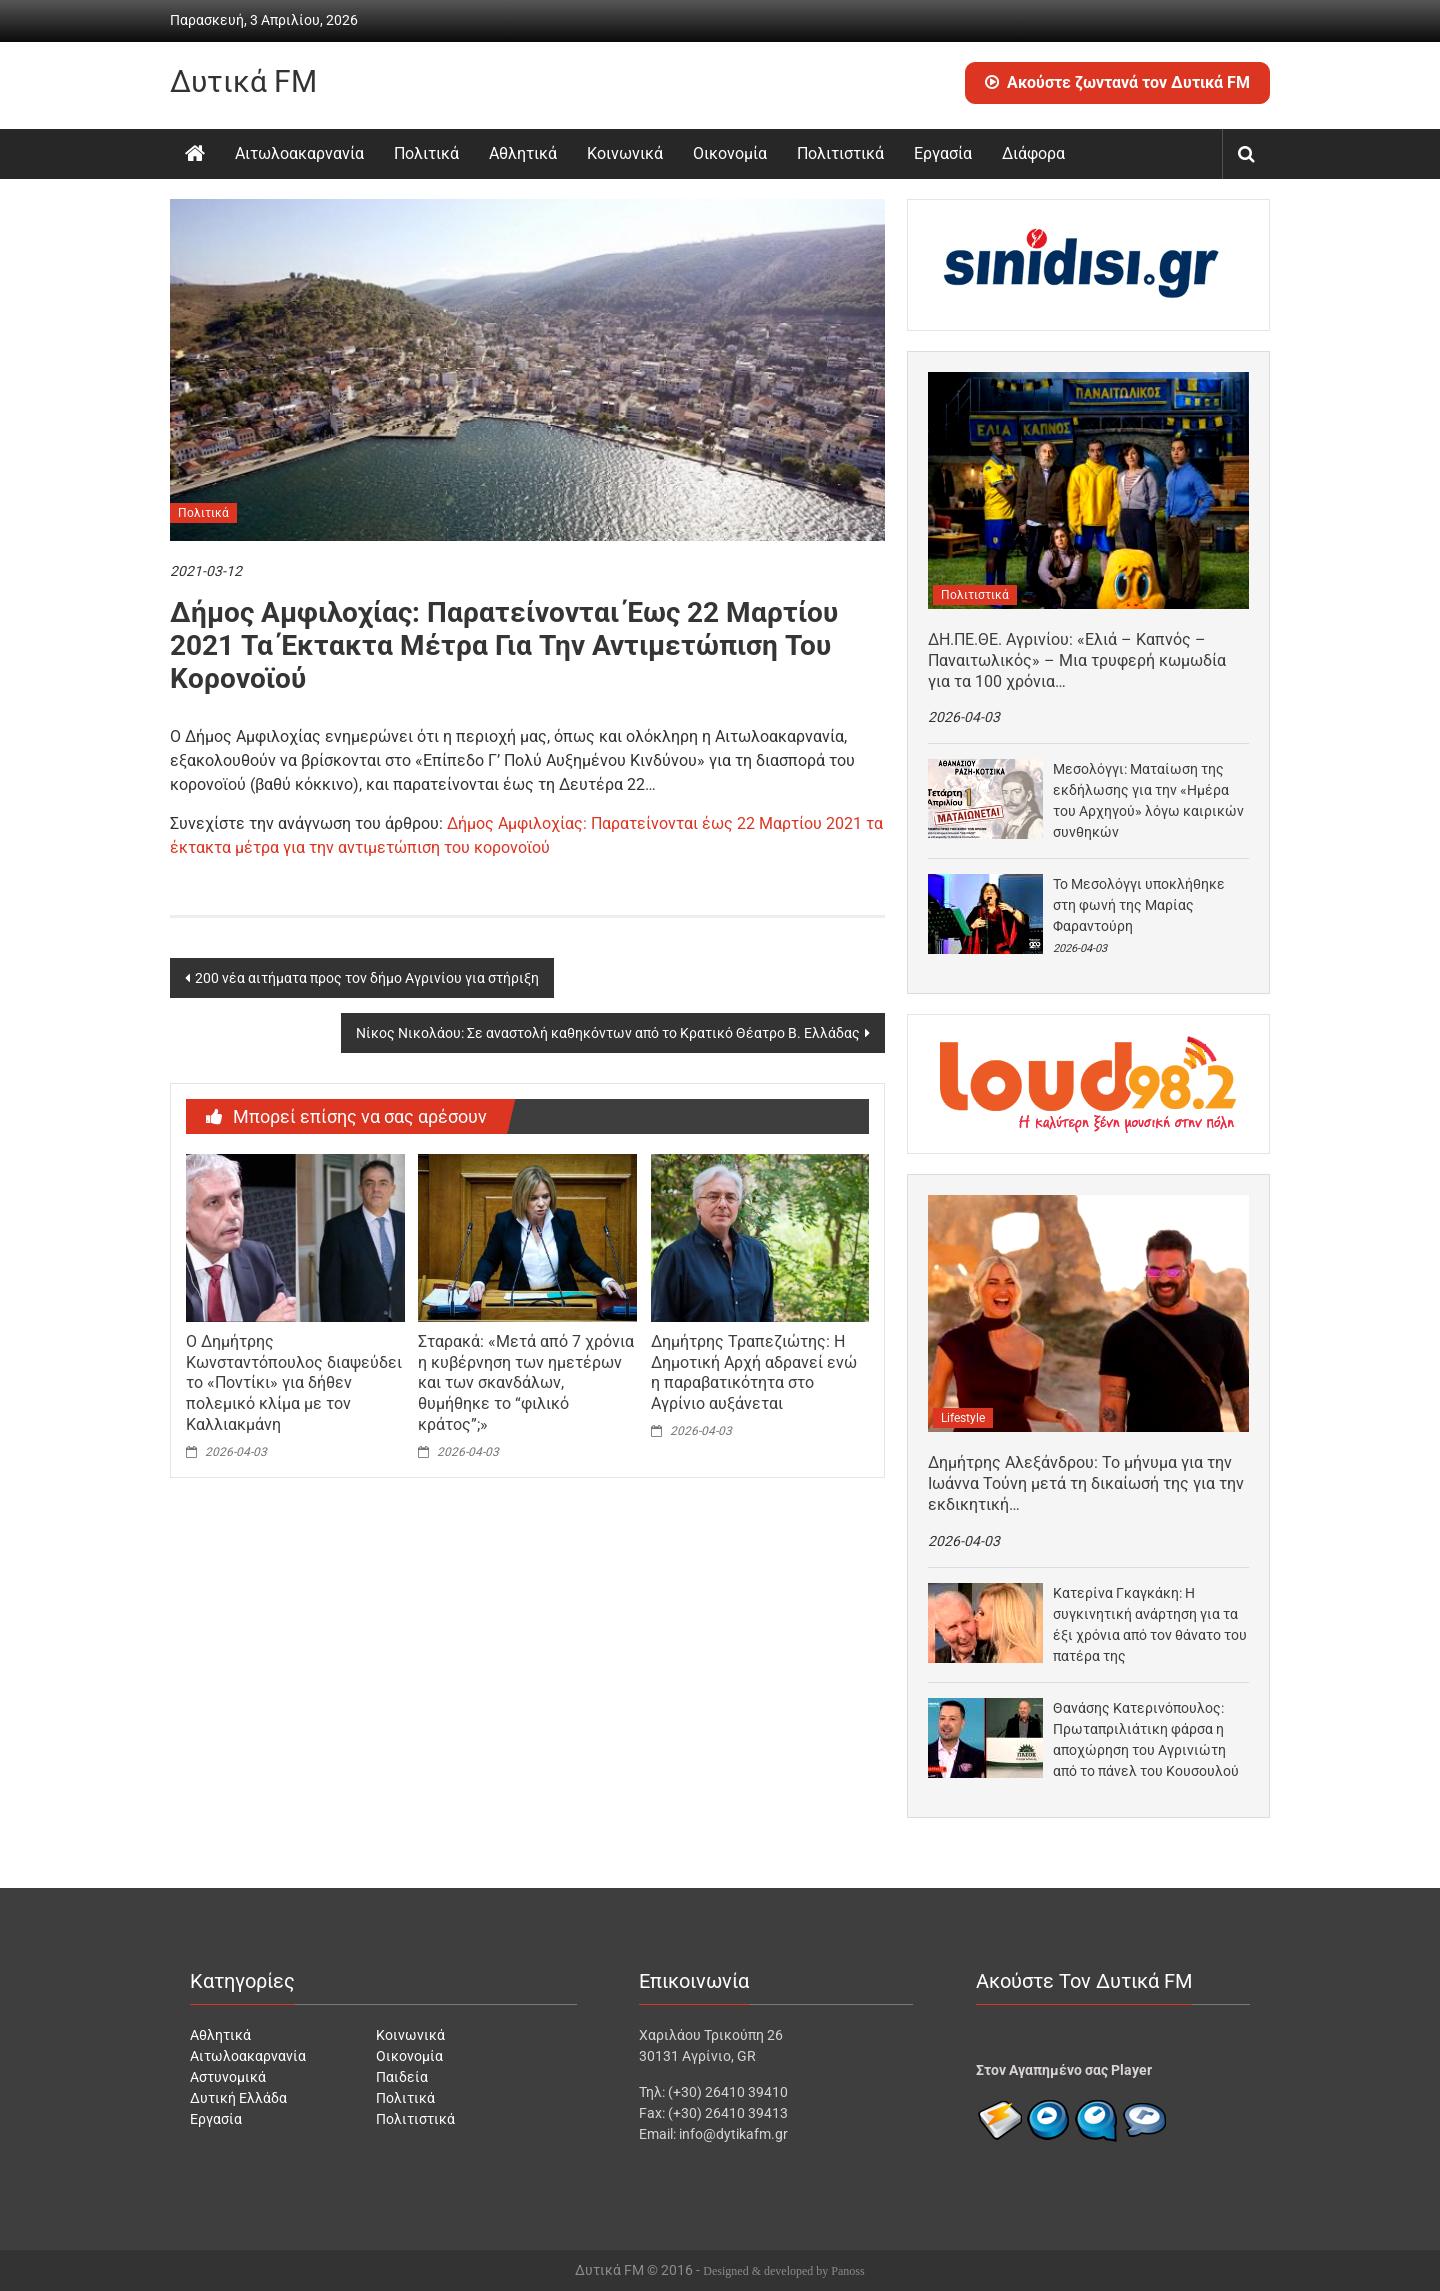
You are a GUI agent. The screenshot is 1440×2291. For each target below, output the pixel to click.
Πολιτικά (426, 153)
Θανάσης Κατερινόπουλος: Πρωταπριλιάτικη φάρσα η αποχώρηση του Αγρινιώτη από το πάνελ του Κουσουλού (1146, 1739)
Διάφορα (1033, 153)
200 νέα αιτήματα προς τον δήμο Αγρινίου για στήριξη (367, 978)
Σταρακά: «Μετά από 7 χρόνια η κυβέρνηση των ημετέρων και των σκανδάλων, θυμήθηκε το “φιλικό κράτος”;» (526, 1383)
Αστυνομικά (228, 2077)
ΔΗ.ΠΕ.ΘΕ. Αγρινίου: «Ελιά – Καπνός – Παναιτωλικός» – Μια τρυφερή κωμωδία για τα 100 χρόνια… (1077, 660)
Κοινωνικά (625, 153)
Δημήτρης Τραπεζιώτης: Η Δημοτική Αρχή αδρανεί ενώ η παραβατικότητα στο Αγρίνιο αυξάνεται (754, 1372)
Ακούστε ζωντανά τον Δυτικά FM (1117, 82)
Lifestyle (963, 1418)
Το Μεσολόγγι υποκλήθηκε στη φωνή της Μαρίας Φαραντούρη (1139, 905)
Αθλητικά (523, 153)
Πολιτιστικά (840, 153)
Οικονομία (730, 153)
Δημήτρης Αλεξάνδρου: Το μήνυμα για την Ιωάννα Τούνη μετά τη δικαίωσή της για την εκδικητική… (1086, 1483)
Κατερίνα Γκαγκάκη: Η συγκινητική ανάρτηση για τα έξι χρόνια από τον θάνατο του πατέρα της (1150, 1624)
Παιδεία (402, 2077)
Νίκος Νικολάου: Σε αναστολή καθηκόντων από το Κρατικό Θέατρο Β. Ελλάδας (608, 1033)
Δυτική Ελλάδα (238, 2098)
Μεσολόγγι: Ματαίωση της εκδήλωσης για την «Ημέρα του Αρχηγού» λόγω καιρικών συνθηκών (1148, 800)
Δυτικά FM (243, 81)
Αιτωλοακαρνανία (299, 153)
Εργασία (943, 153)
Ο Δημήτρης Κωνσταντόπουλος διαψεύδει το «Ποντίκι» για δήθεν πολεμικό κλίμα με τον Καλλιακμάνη (294, 1383)
